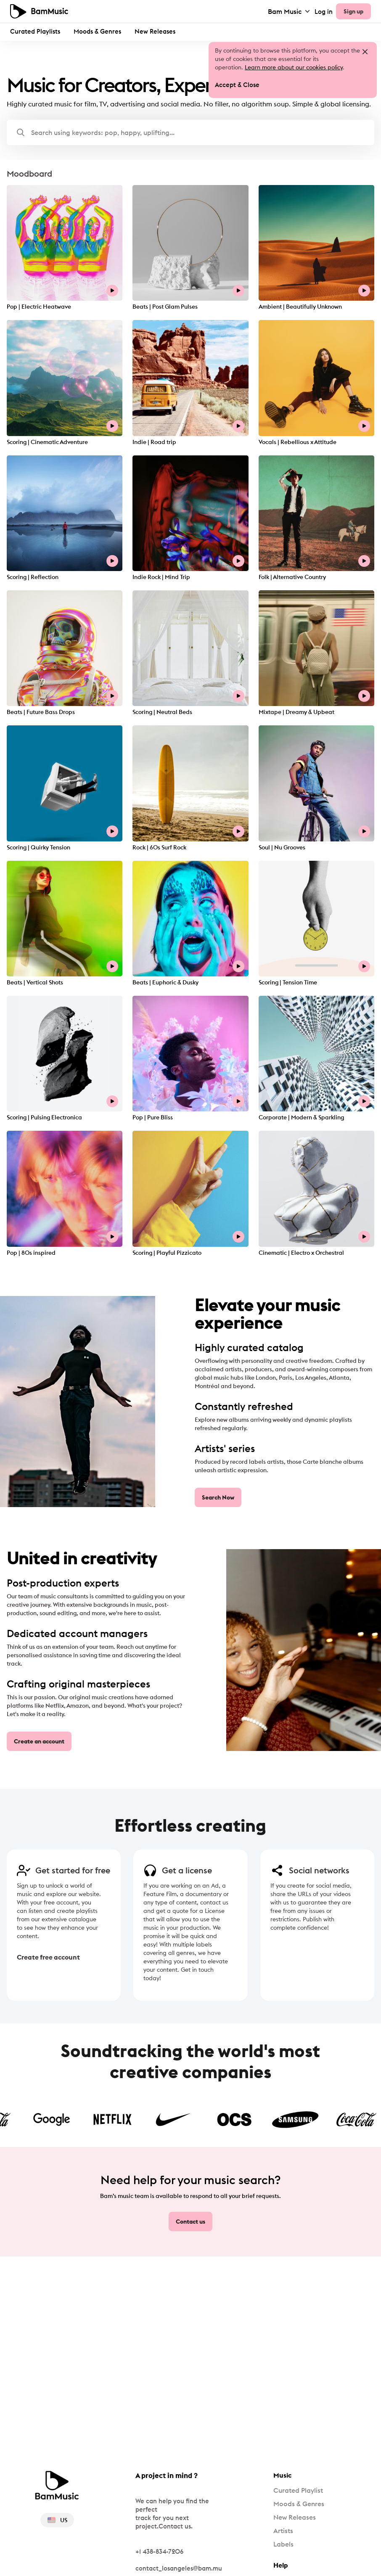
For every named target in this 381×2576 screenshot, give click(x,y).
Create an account (39, 1741)
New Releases (155, 31)
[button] (190, 132)
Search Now (218, 1497)
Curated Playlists (35, 31)
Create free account (40, 1957)
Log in (324, 12)
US (57, 2520)
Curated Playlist (298, 2490)
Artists (283, 2530)
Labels (283, 2544)
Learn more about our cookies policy (294, 67)
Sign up (353, 11)
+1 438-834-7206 (159, 2551)
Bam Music (289, 11)
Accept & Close (237, 85)
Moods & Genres (97, 31)
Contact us (190, 2221)
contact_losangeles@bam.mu (178, 2568)
